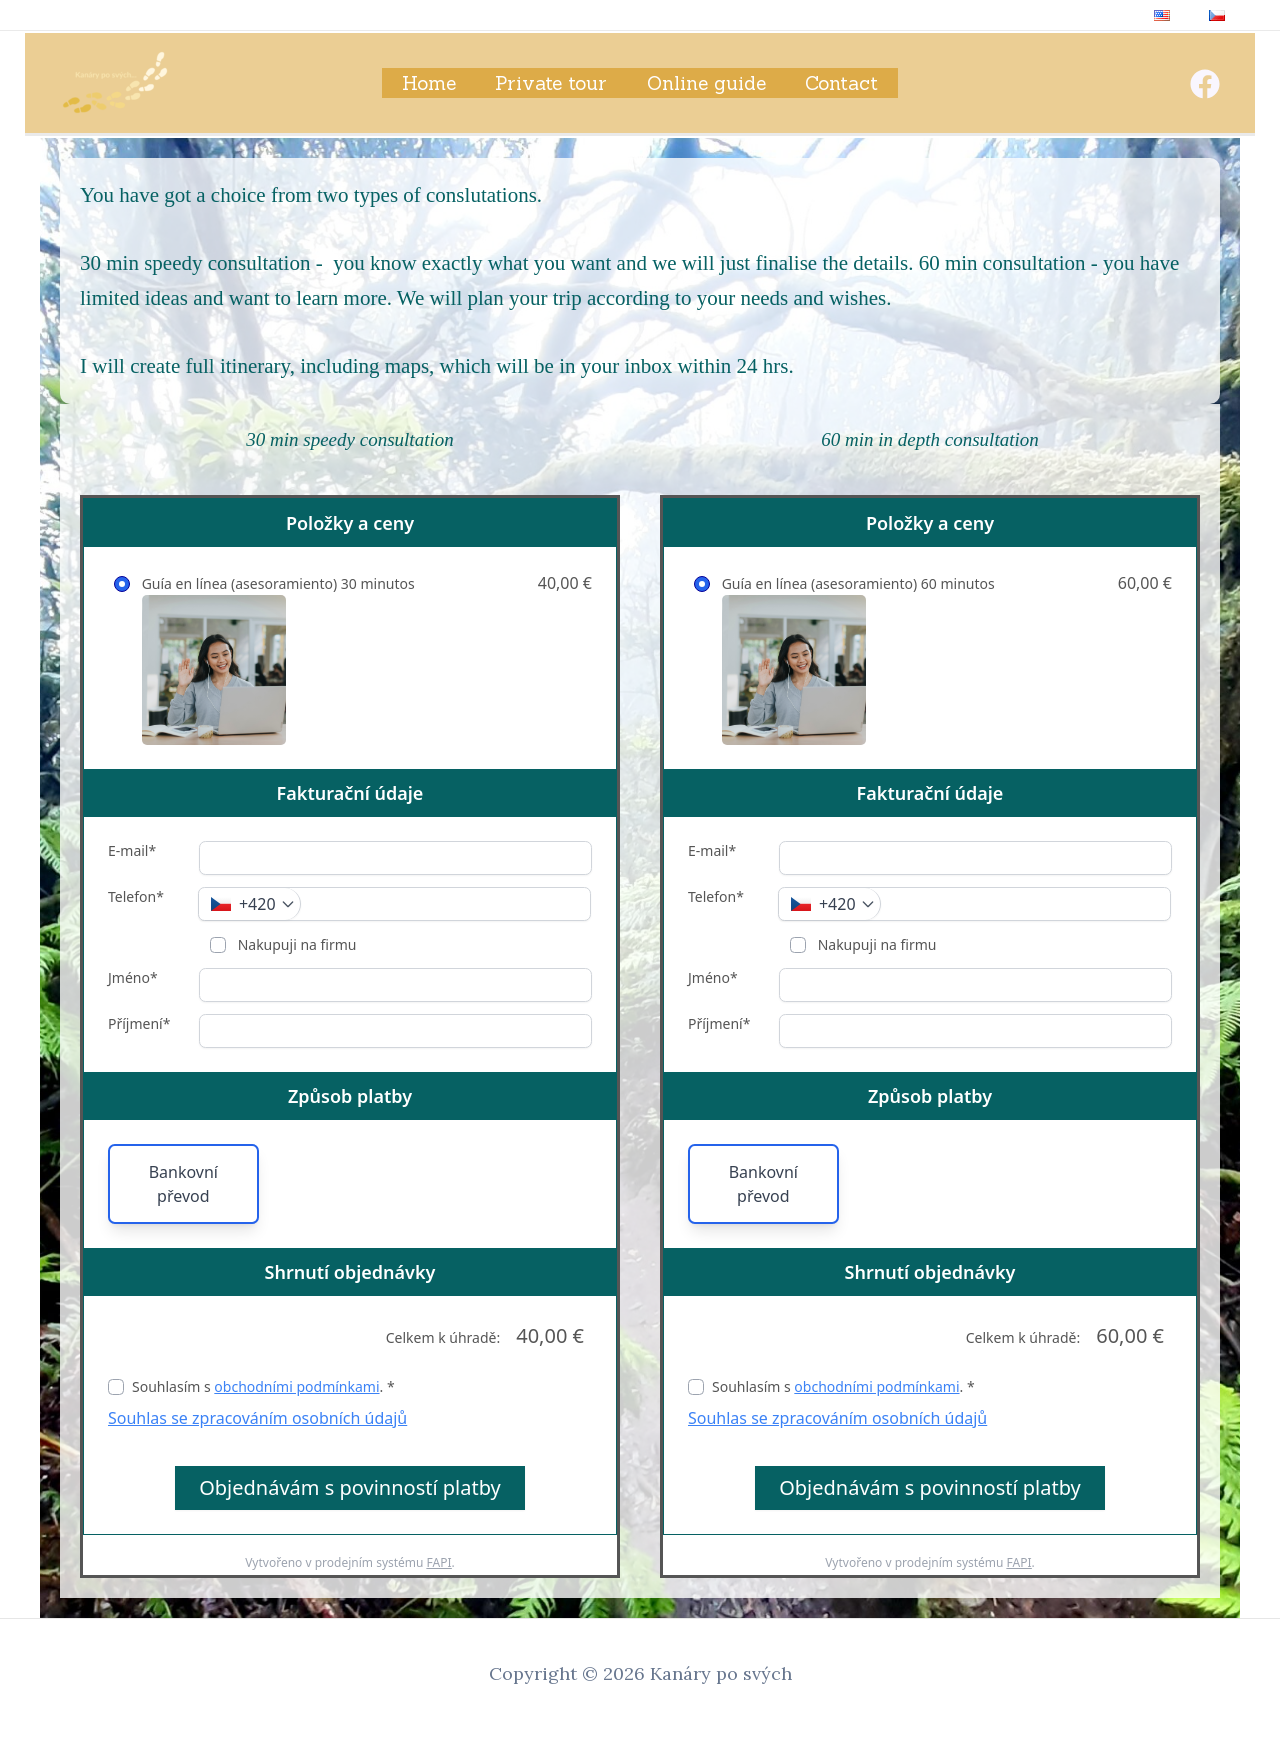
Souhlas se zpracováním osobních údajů (257, 1418)
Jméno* (133, 977)
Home (431, 83)
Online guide (705, 83)
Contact (839, 83)
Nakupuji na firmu (295, 944)
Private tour (552, 83)
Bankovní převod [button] (183, 1184)
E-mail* (132, 850)
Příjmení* (139, 1023)
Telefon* (136, 896)
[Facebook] (1205, 84)
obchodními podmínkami (296, 1386)
